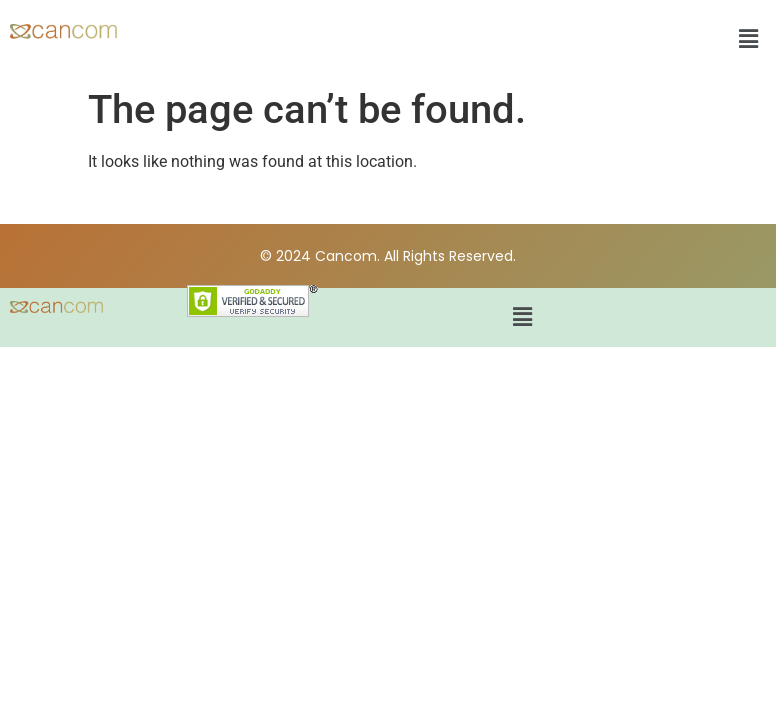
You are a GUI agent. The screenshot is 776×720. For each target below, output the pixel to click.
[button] (749, 39)
